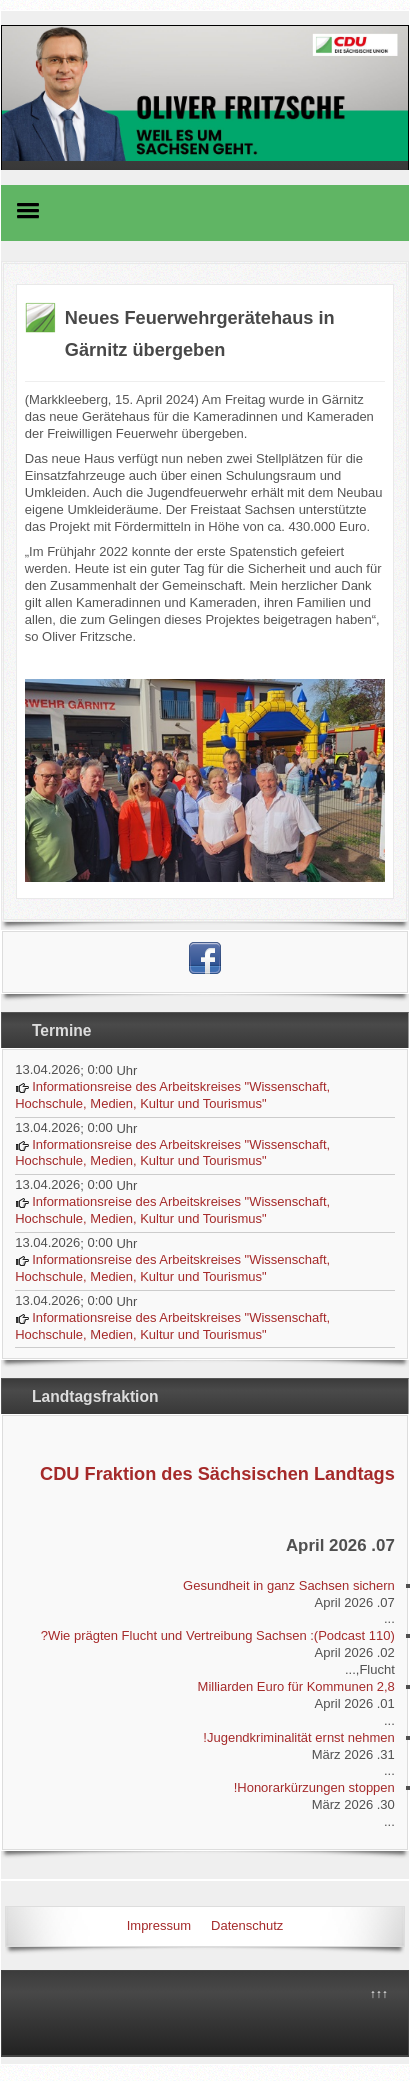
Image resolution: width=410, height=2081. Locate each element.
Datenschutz (247, 1925)
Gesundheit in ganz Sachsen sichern (289, 1585)
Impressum (159, 1925)
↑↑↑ (379, 1994)
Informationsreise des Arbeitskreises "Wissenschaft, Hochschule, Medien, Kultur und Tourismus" (172, 1095)
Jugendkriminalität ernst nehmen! (299, 1737)
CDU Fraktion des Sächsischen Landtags (217, 1474)
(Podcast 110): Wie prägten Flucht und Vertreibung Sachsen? (218, 1635)
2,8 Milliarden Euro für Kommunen (296, 1686)
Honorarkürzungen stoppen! (314, 1787)
